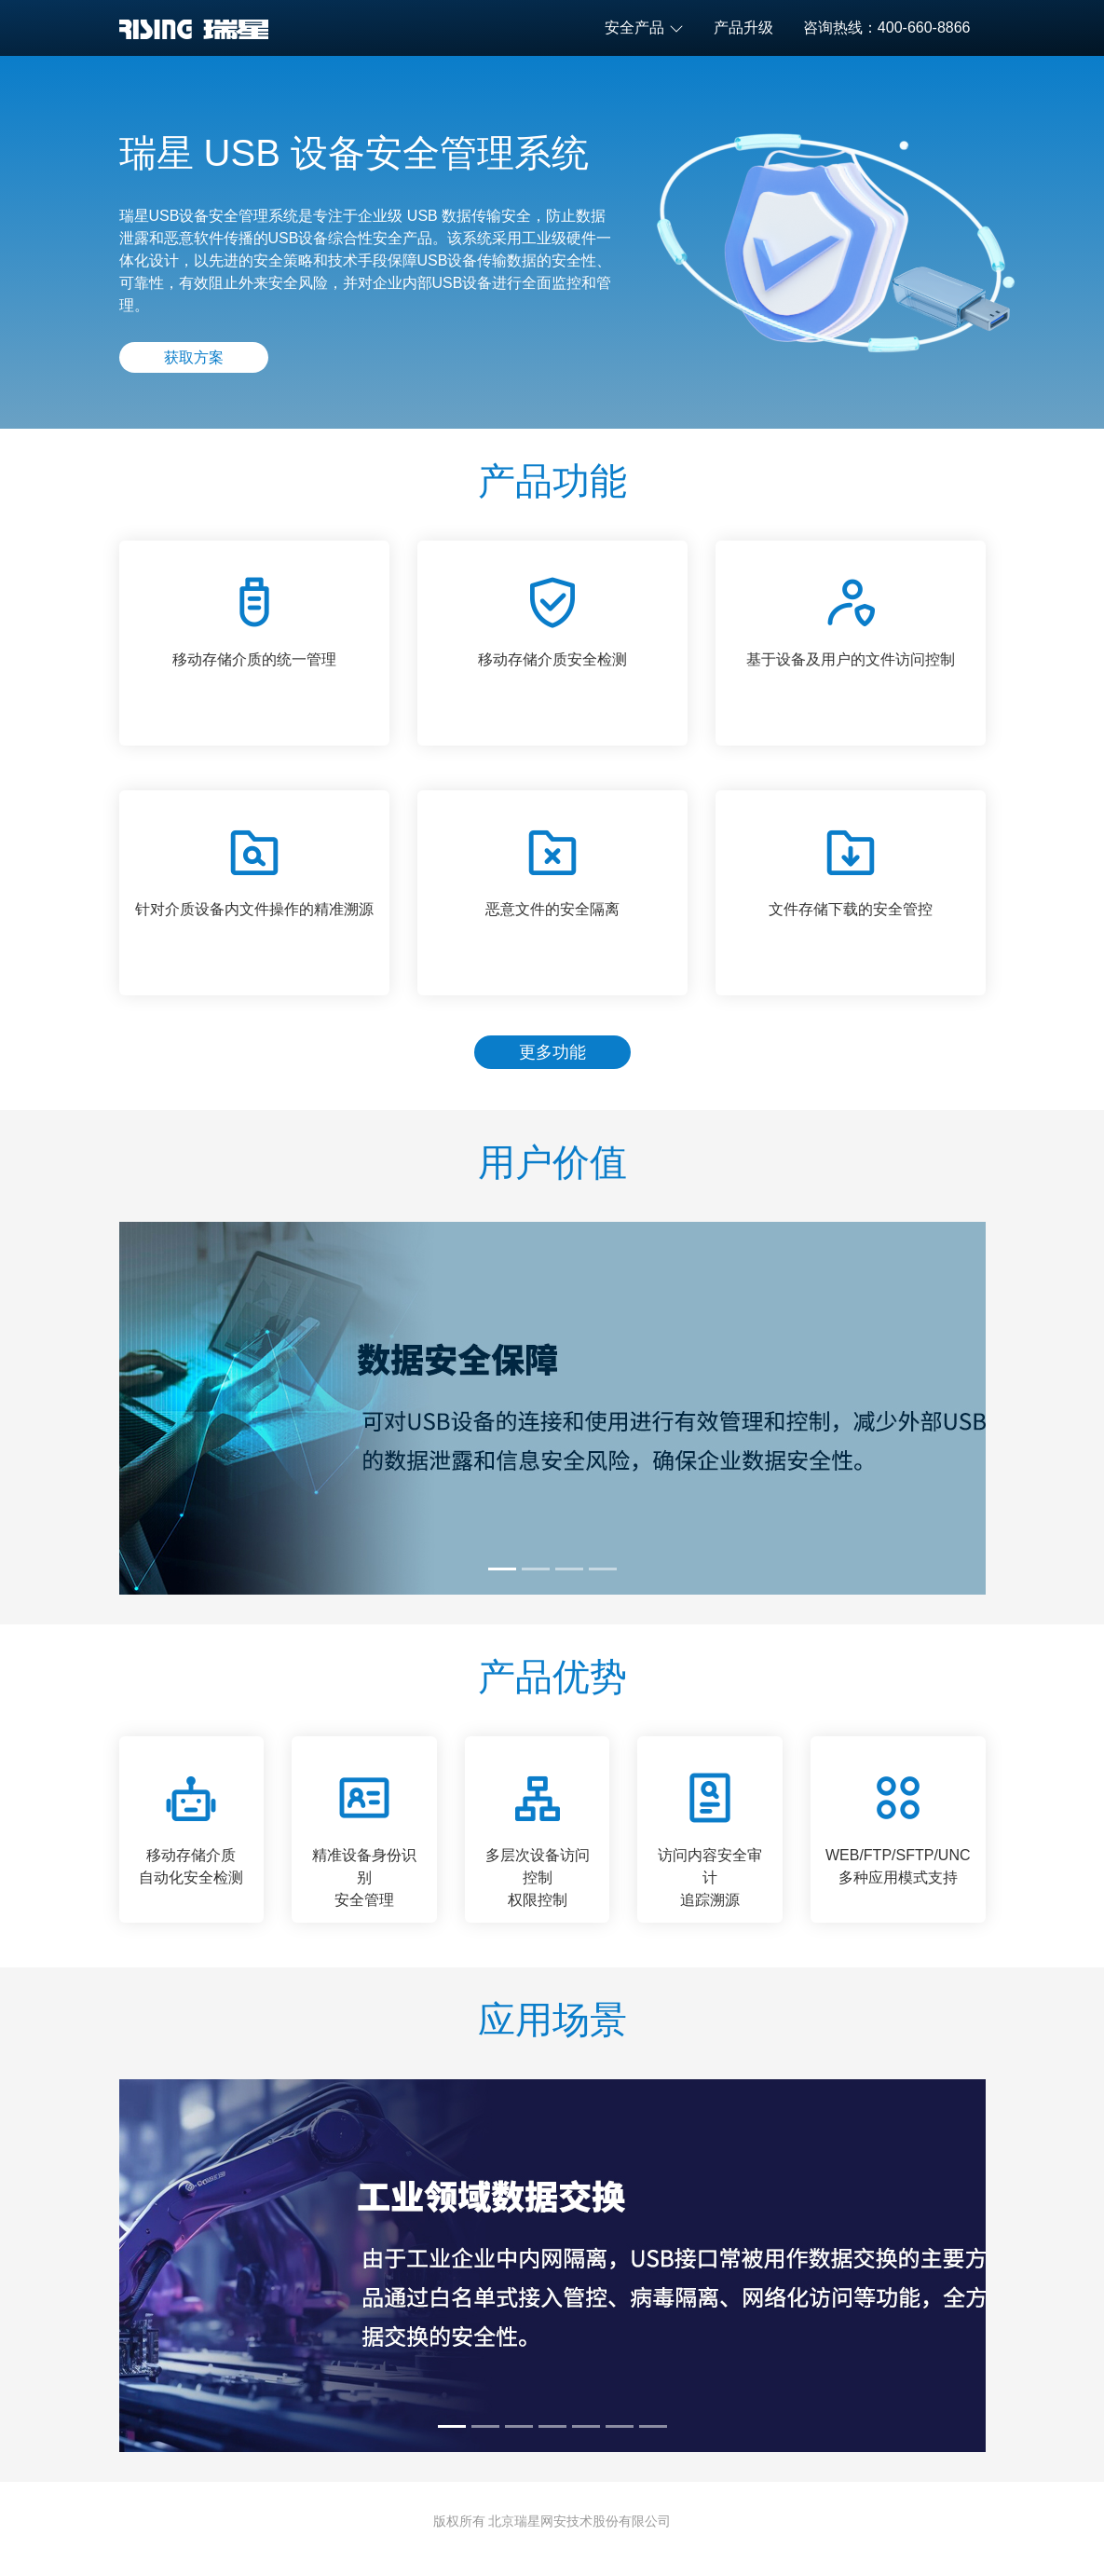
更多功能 (552, 1052)
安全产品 (644, 28)
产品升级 (743, 27)
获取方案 (194, 357)
